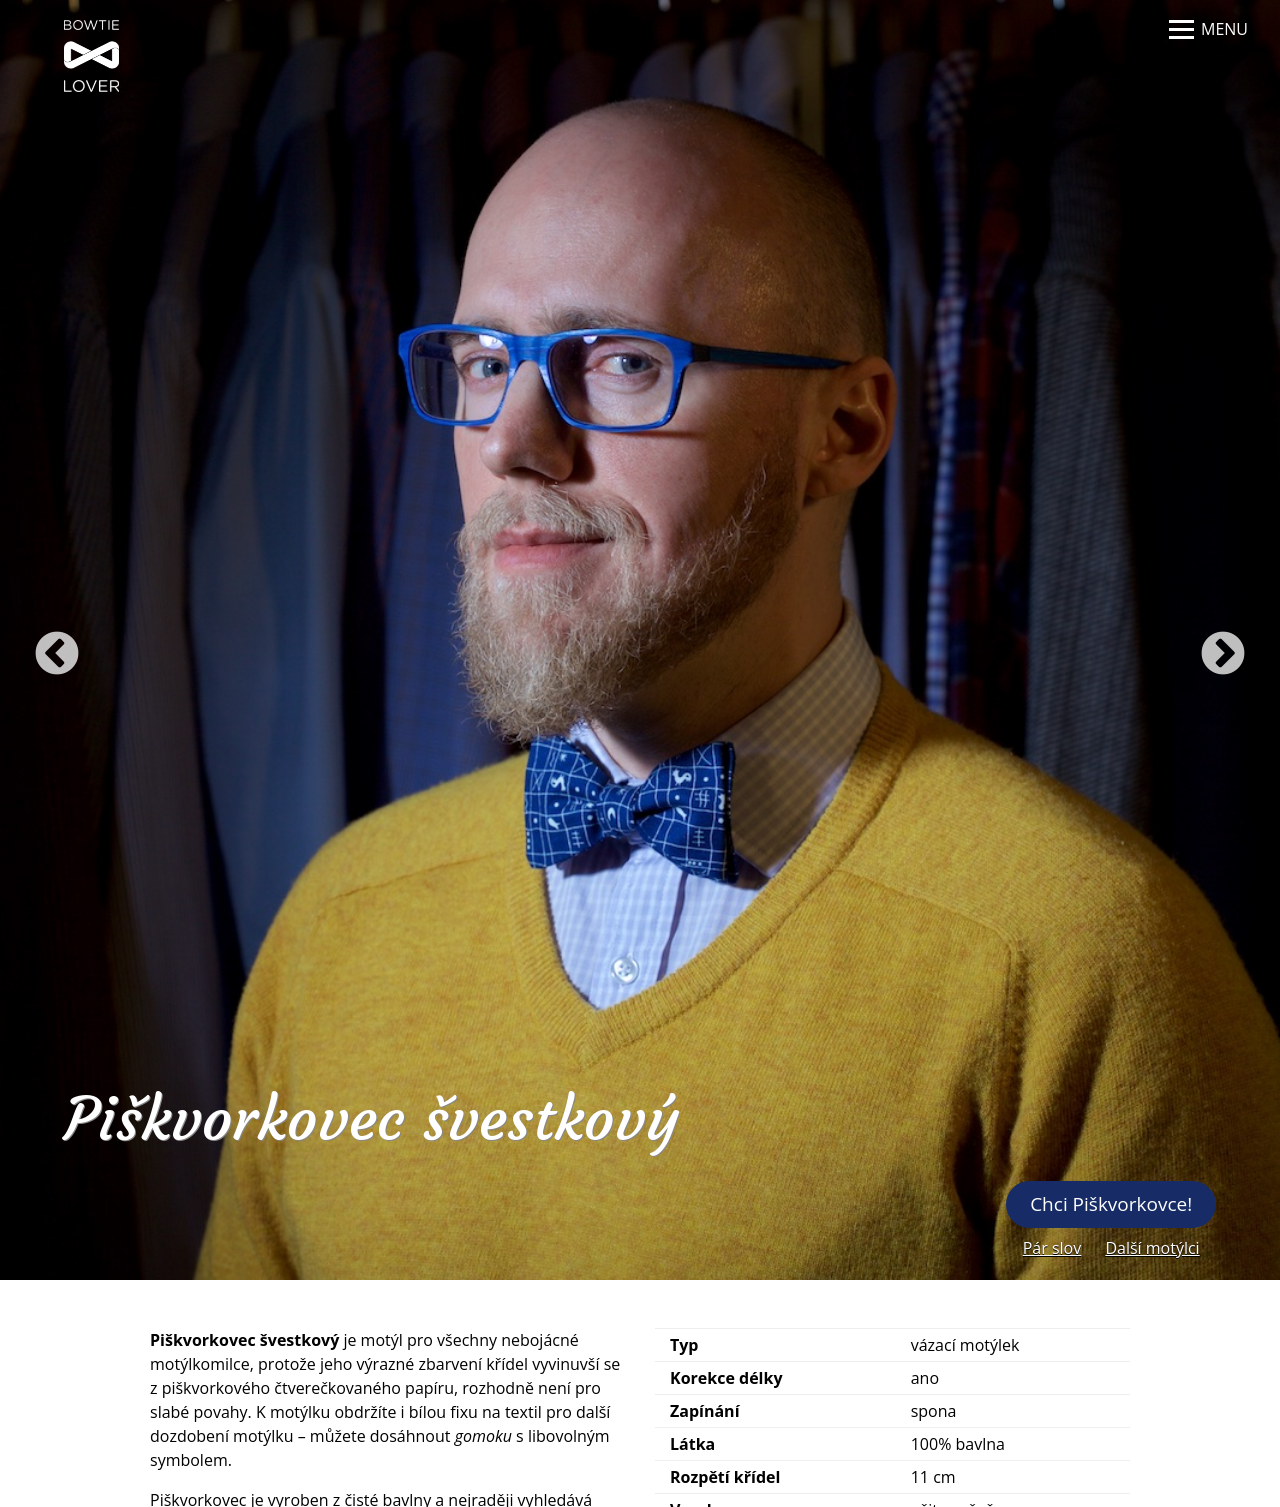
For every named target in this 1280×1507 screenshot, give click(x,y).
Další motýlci (1152, 1248)
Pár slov (1052, 1248)
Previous (57, 655)
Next (1223, 655)
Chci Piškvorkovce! (1111, 1204)
